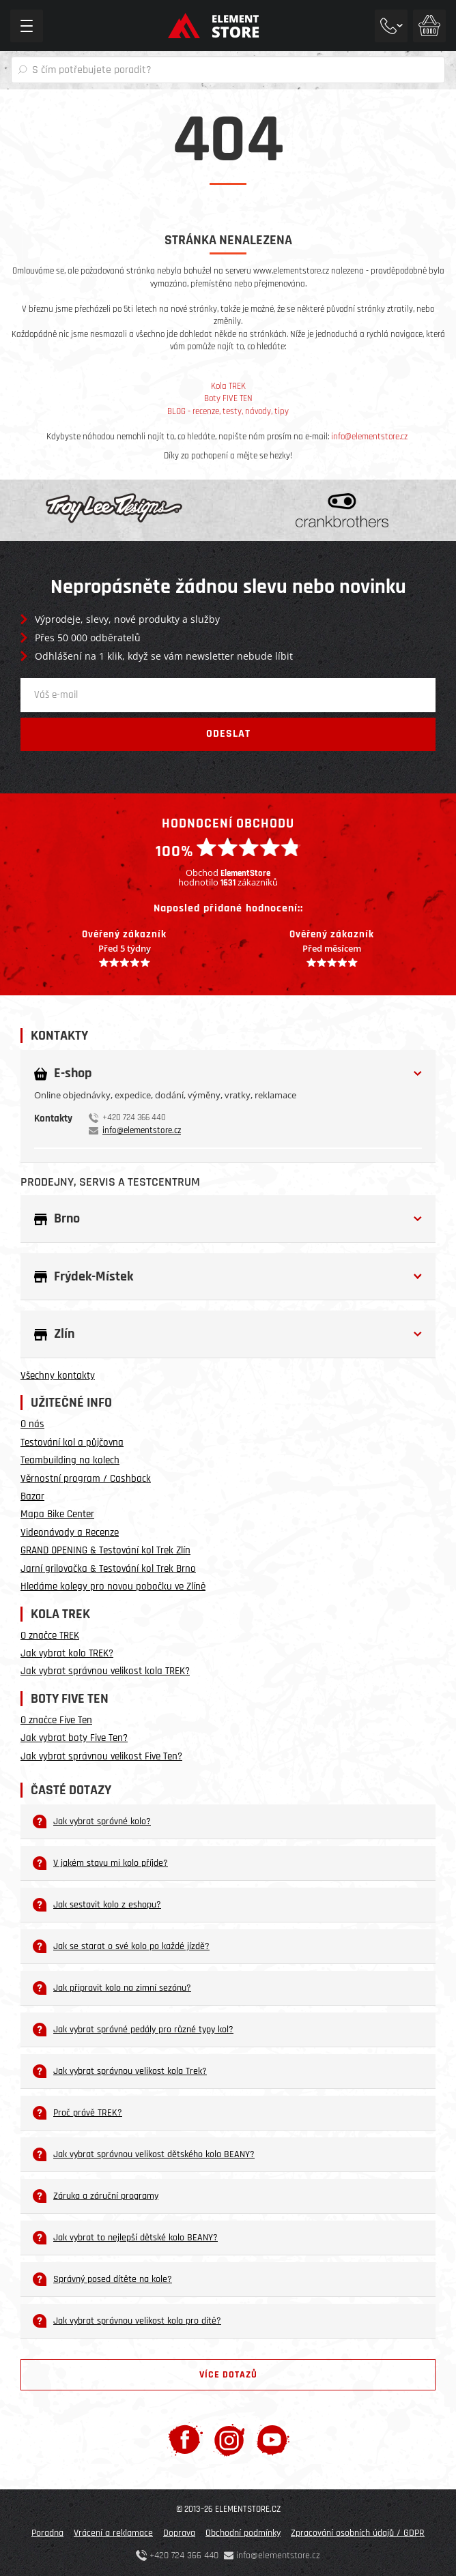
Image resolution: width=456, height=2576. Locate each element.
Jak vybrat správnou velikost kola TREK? (105, 1671)
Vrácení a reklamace (113, 2533)
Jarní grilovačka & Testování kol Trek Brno (108, 1568)
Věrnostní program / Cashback (85, 1478)
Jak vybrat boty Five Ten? (74, 1737)
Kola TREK (228, 386)
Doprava (179, 2533)
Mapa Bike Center (57, 1514)
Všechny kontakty (57, 1375)
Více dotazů (228, 2375)
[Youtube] (273, 2439)
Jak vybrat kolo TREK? (66, 1653)
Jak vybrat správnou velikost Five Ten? (101, 1756)
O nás (32, 1424)
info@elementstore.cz (369, 436)
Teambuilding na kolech (69, 1460)
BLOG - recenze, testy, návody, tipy (228, 411)
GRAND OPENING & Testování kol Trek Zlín (105, 1550)
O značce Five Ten (56, 1720)
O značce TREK (49, 1635)
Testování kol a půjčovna (72, 1442)
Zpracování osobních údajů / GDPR (358, 2533)
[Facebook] (185, 2439)
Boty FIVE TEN (228, 398)
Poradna (47, 2533)
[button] (228, 1073)
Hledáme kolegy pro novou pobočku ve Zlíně (112, 1586)
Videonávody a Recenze (69, 1532)
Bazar (32, 1496)
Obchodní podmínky (243, 2533)
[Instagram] (230, 2439)
